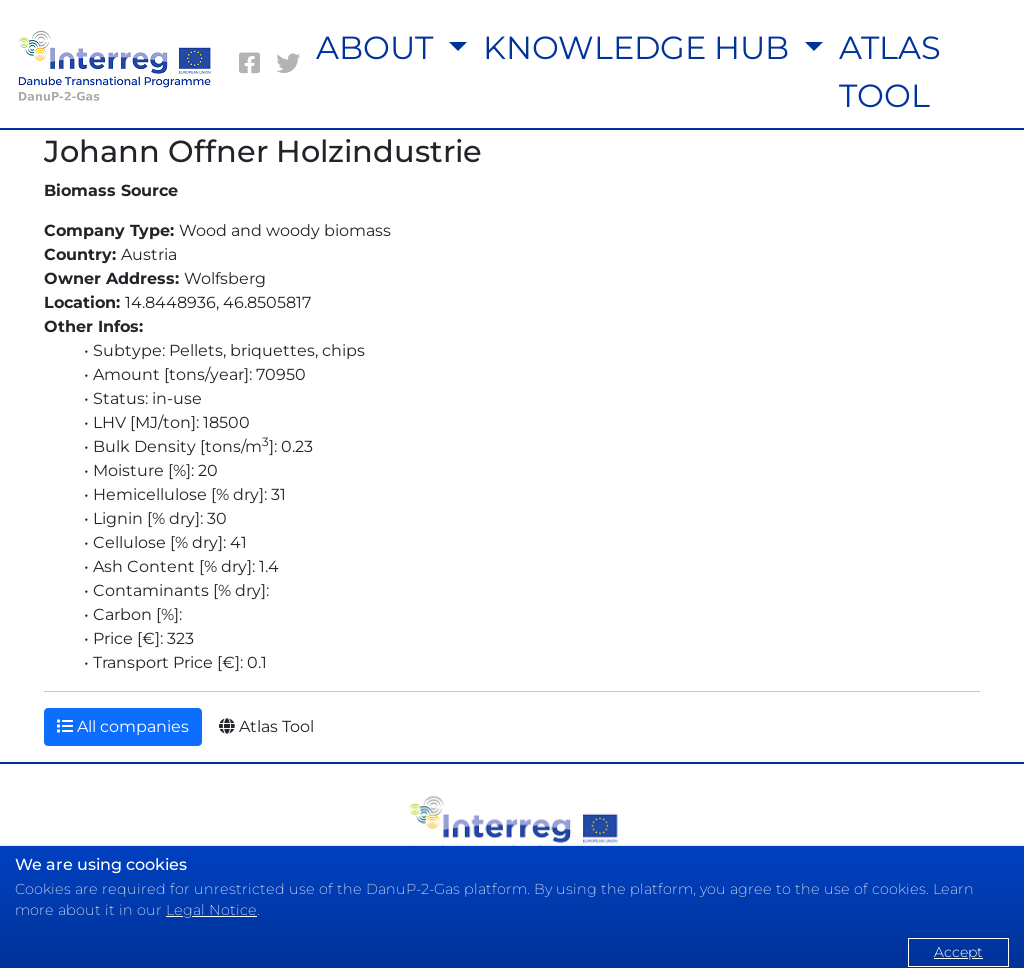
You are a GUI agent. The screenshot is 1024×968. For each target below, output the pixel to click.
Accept (958, 952)
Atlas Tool (266, 726)
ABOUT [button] (378, 47)
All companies (123, 726)
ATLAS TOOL (890, 71)
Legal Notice (211, 910)
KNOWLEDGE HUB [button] (640, 47)
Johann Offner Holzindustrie (263, 152)
